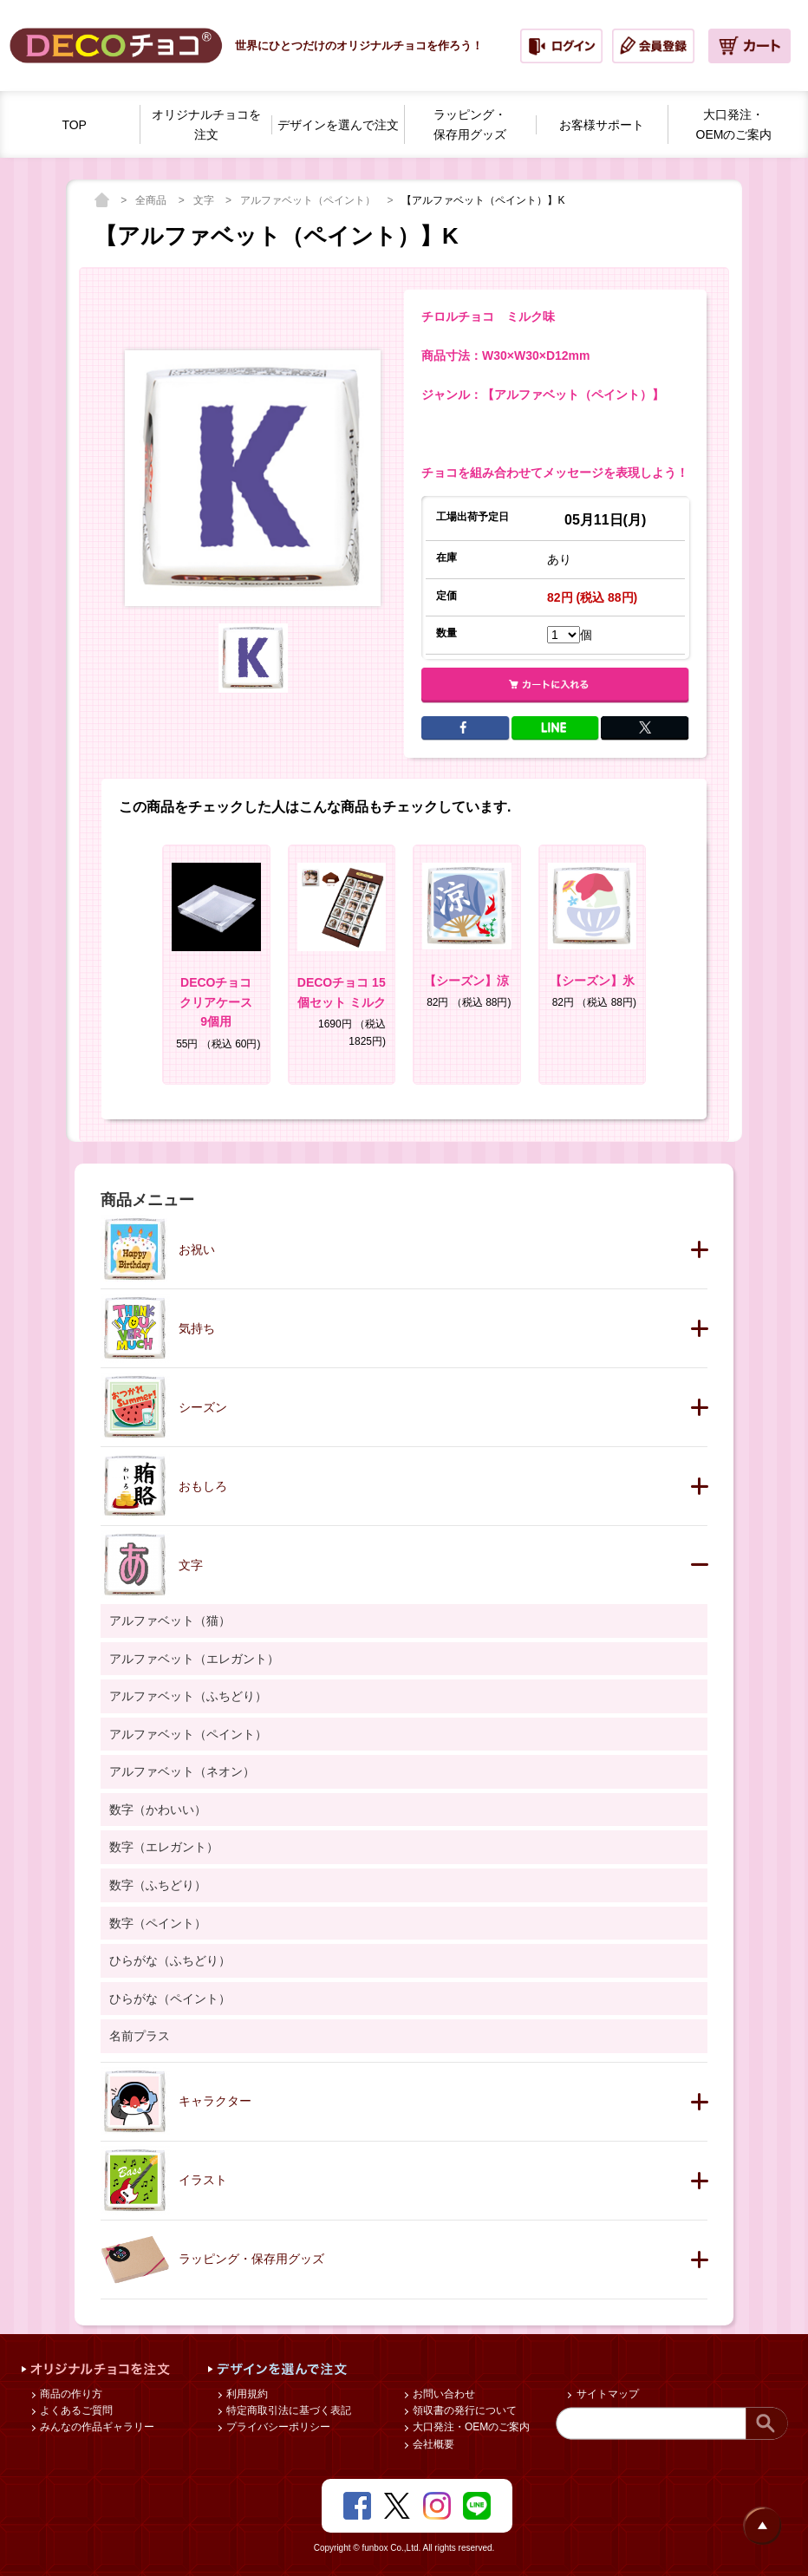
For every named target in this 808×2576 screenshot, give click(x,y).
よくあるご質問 (75, 2410)
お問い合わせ (442, 2394)
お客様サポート (601, 125)
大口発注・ (734, 126)
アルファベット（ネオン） (182, 1771)
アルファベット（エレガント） (194, 1659)
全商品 (152, 200)
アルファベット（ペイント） (309, 200)
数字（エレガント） (163, 1847)
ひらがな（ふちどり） (170, 1960)
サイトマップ (605, 2394)
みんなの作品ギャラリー (95, 2427)
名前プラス (139, 2036)
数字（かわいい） (157, 1809)
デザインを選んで (338, 125)
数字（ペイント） (157, 1923)
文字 (205, 200)
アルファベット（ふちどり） (188, 1696)
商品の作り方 (69, 2394)
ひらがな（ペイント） (170, 1998)
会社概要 (432, 2444)
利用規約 (246, 2394)
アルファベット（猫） (170, 1620)
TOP (74, 125)
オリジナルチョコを (206, 126)
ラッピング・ (469, 126)
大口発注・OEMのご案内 (470, 2427)
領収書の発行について (463, 2410)
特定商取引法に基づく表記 (287, 2410)
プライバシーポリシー (277, 2427)
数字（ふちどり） (157, 1885)
